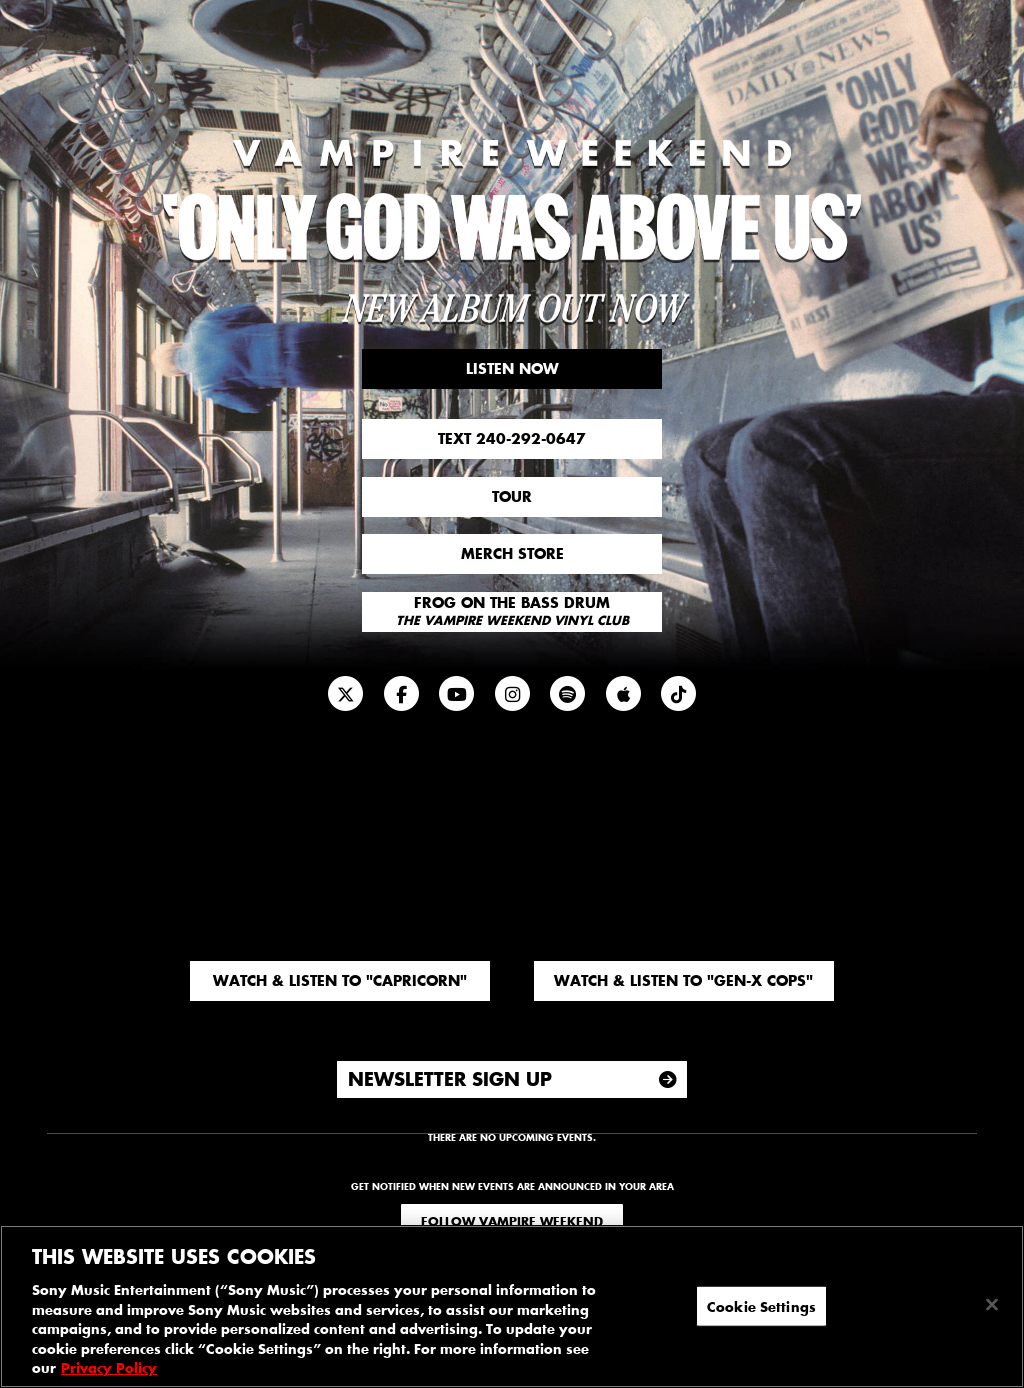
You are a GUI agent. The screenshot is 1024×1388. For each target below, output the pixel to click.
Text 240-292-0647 (512, 438)
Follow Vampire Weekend (512, 1221)
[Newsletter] (679, 694)
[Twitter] (346, 694)
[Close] (992, 1304)
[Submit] (668, 1079)
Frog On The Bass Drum (512, 611)
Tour (512, 496)
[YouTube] (457, 694)
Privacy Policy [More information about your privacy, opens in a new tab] (109, 1367)
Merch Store (512, 553)
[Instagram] (512, 694)
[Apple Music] (623, 694)
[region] (512, 1306)
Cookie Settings (761, 1305)
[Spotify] (568, 694)
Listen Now (512, 368)
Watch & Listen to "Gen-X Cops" (683, 980)
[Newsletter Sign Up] (512, 1080)
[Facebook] (401, 694)
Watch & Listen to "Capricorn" (340, 980)
